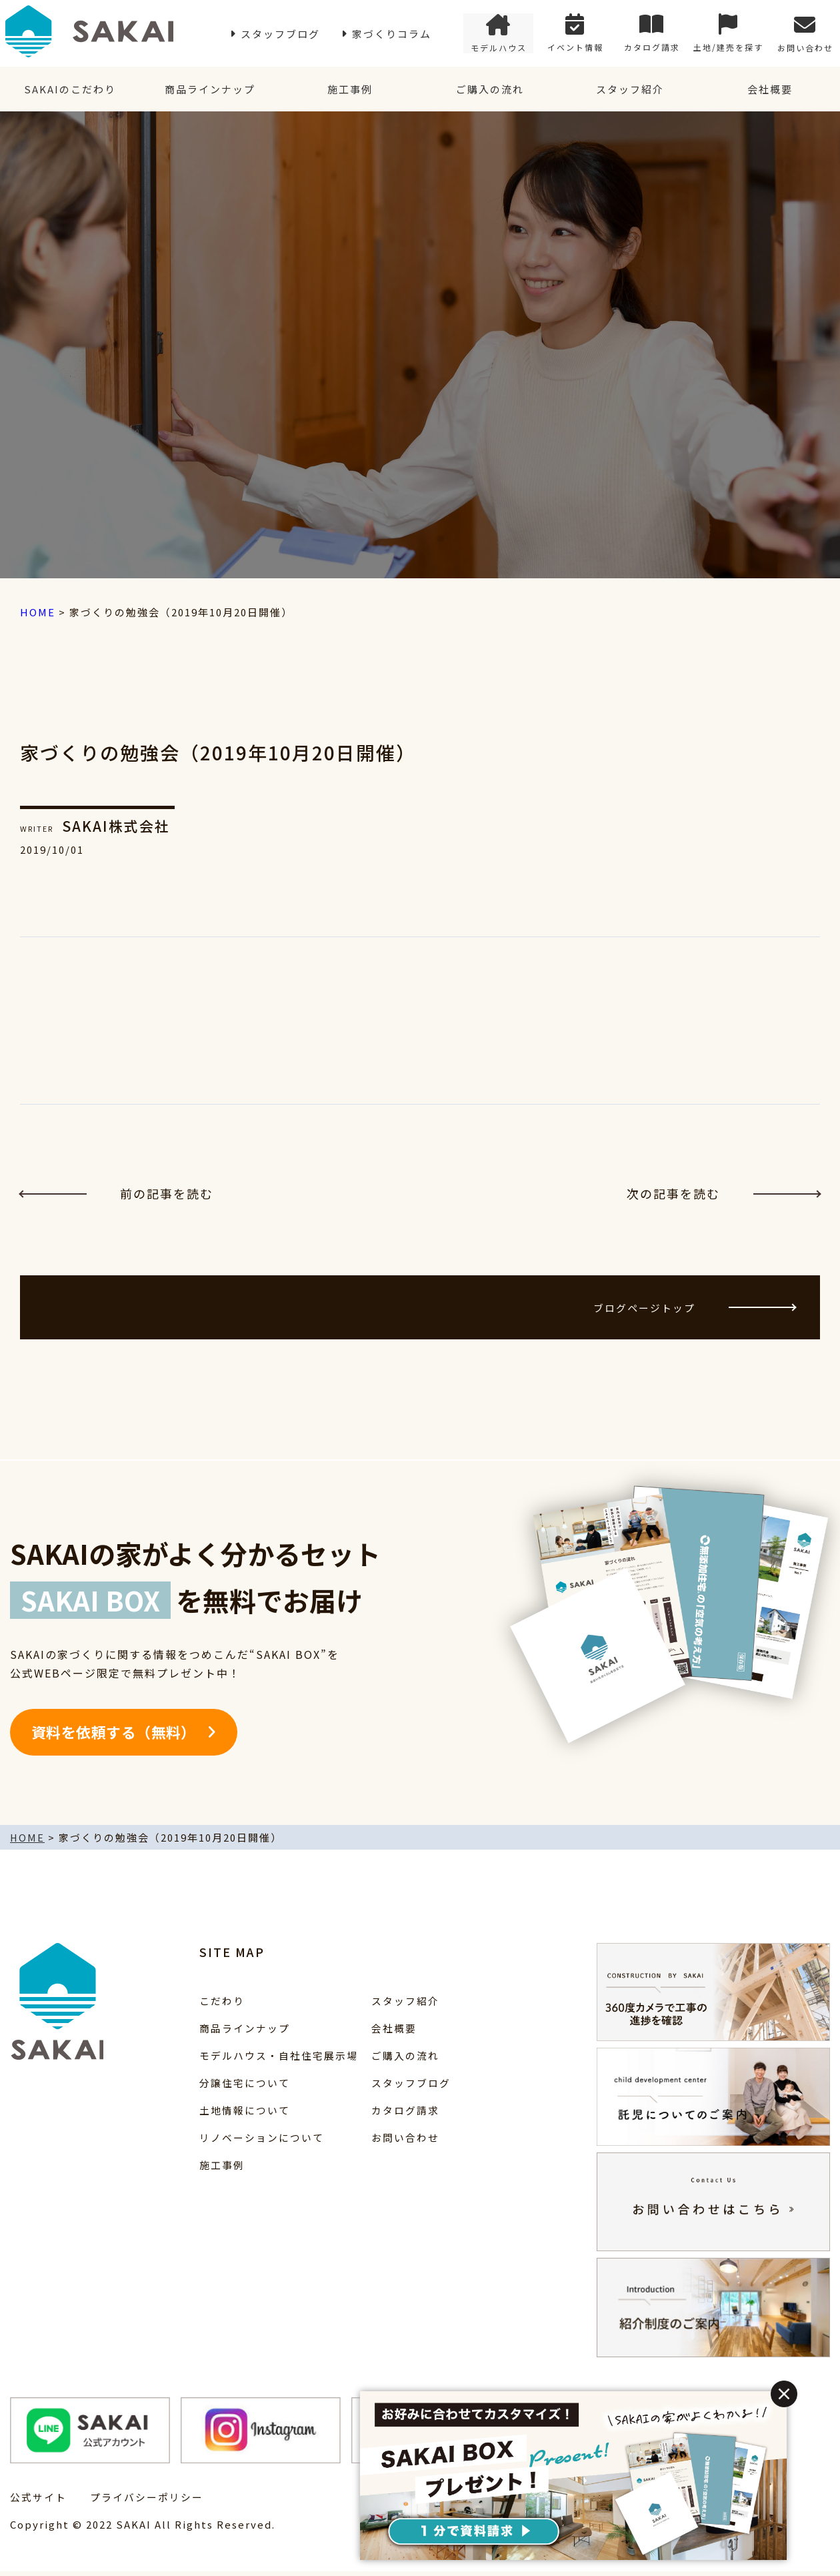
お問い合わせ (805, 33)
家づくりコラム (391, 34)
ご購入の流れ (490, 90)
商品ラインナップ (210, 90)
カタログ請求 (652, 33)
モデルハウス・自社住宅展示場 (278, 2060)
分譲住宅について (244, 2087)
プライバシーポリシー (146, 2502)
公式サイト (38, 2502)
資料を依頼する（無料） (113, 1737)
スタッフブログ (280, 34)
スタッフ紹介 (630, 90)
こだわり (222, 2005)
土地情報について (244, 2115)
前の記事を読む (116, 1194)
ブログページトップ (692, 1310)
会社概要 (770, 90)
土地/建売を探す (728, 33)
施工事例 (350, 90)
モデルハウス (499, 33)
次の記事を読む (723, 1194)
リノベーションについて (261, 2142)
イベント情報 (575, 33)
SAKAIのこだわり (70, 90)
